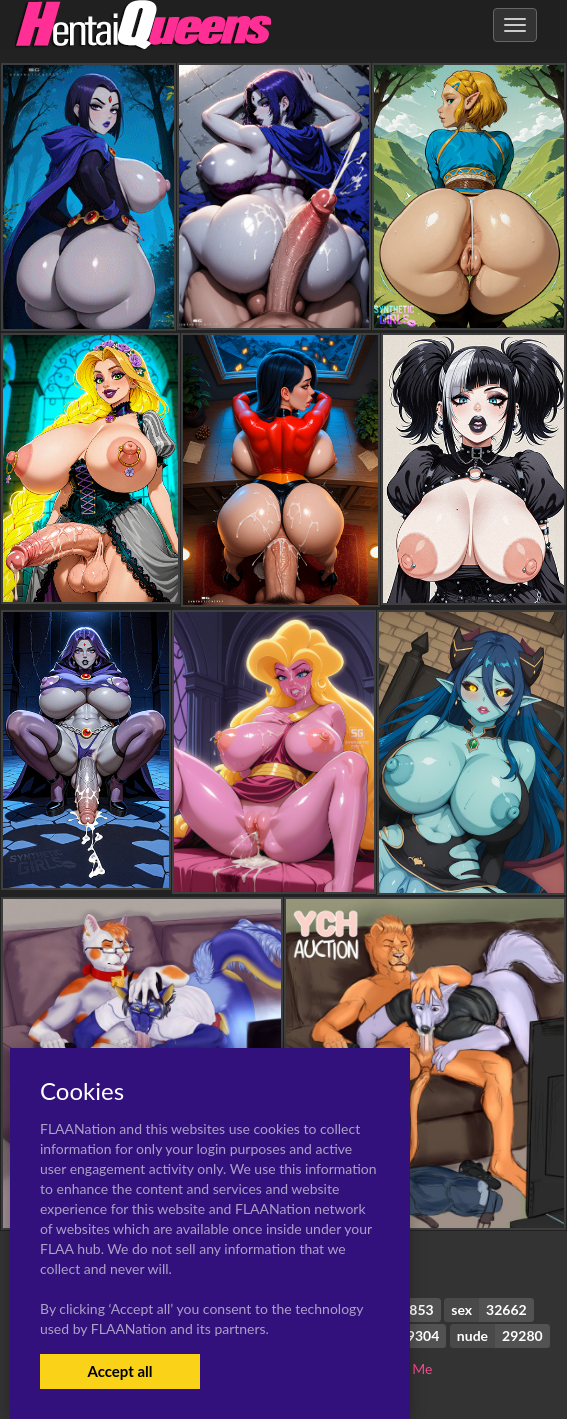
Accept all (119, 1371)
